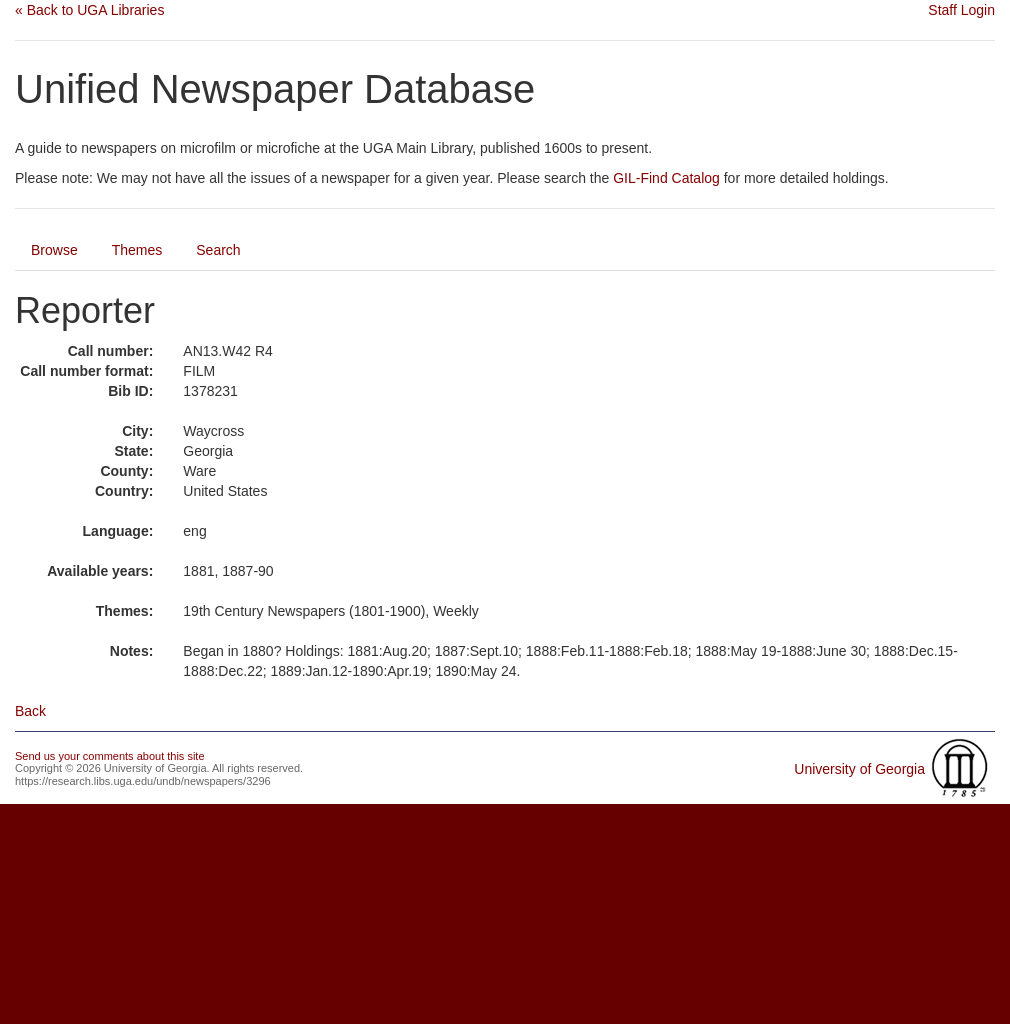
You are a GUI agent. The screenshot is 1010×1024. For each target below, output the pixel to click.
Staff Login (961, 10)
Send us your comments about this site (110, 756)
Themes (137, 250)
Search (218, 250)
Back (30, 711)
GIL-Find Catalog (666, 178)
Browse (54, 250)
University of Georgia (859, 769)
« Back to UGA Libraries (89, 10)
